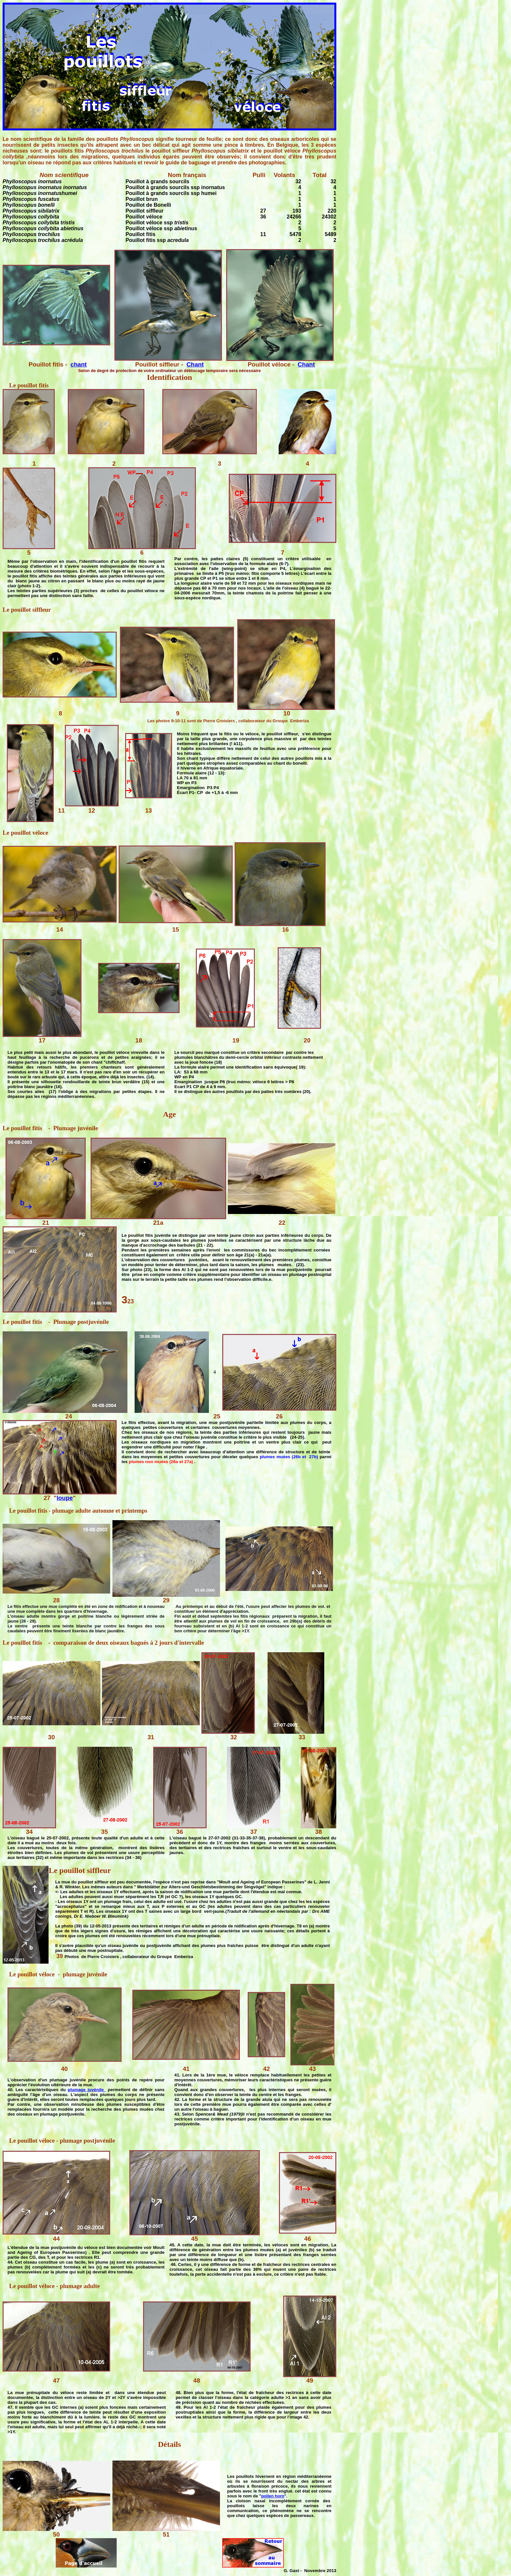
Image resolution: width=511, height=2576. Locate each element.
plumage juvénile (87, 2089)
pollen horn (272, 2496)
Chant (195, 364)
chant (78, 364)
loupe (65, 1497)
